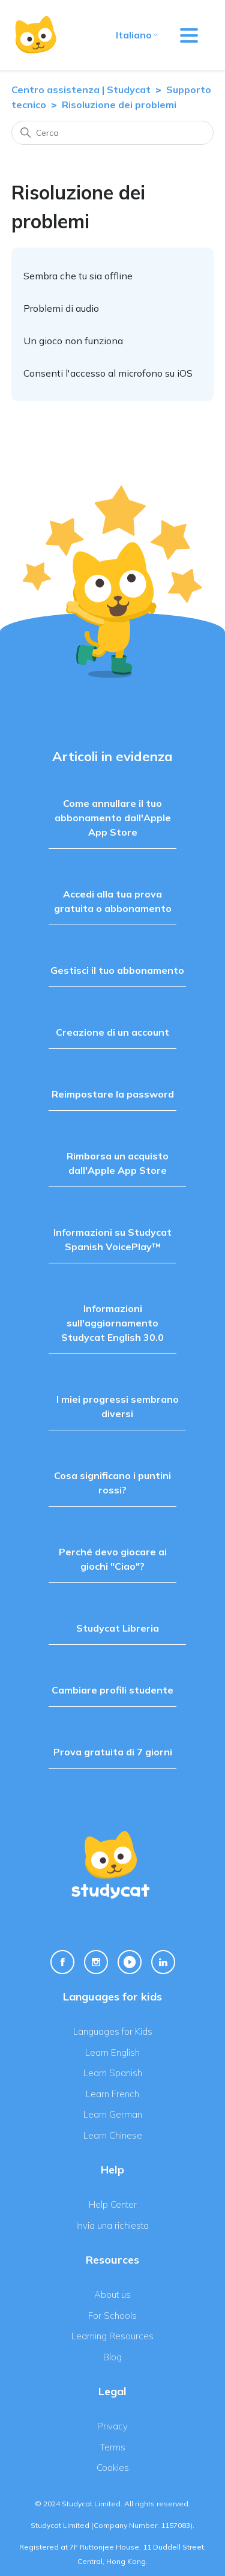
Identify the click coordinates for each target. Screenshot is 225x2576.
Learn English (112, 2052)
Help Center (113, 2204)
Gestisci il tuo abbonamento (117, 970)
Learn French (112, 2094)
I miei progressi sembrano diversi (117, 1406)
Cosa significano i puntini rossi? (112, 1482)
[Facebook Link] (62, 1962)
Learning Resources (112, 2336)
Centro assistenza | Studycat (81, 90)
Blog (112, 2357)
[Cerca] (112, 133)
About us (112, 2294)
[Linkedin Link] (163, 1962)
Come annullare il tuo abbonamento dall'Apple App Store (113, 817)
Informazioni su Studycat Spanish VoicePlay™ (112, 1239)
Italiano (137, 34)
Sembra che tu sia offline (78, 276)
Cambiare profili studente (112, 1690)
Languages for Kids (112, 2031)
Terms (112, 2447)
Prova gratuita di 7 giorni (112, 1752)
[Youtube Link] (130, 1962)
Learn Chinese (112, 2135)
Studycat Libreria (117, 1628)
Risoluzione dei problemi (119, 105)
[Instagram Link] (96, 1962)
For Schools (112, 2315)
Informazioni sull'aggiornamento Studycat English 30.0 (112, 1322)
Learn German (112, 2114)
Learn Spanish (112, 2073)
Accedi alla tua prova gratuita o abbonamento (113, 901)
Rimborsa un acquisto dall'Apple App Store (118, 1163)
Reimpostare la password (113, 1094)
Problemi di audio (61, 308)
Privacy (112, 2426)
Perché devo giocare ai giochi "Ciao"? (113, 1559)
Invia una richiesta (112, 2225)
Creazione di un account (112, 1032)
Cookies (113, 2467)
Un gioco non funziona (73, 341)
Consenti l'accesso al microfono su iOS (108, 373)
